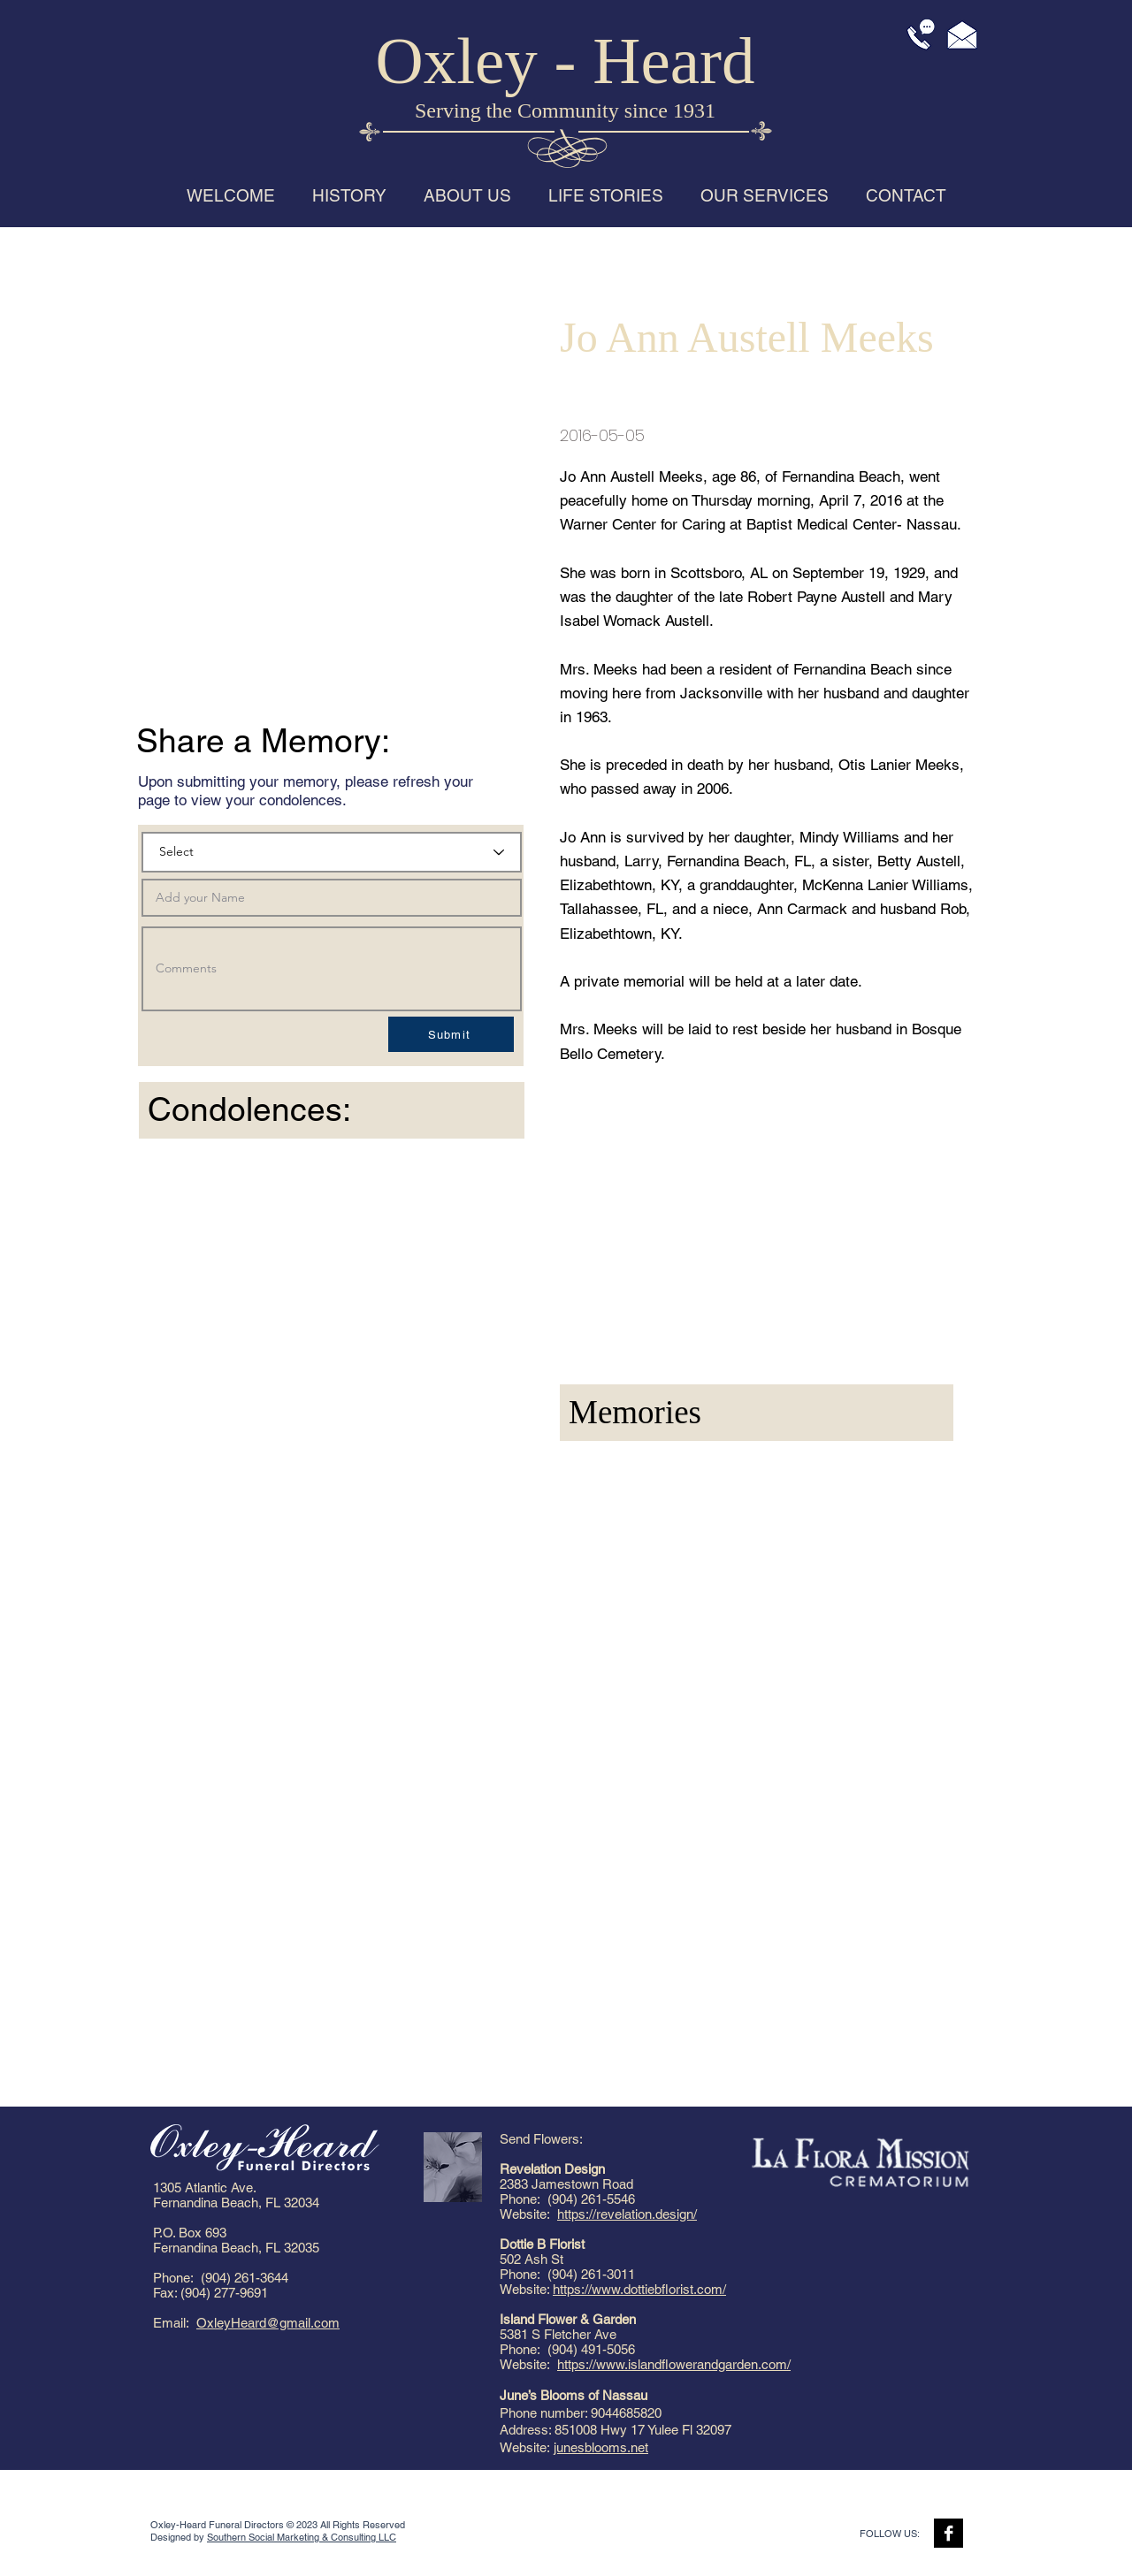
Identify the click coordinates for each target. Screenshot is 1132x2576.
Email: (174, 2322)
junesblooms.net (601, 2447)
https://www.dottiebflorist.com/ (639, 2289)
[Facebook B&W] (948, 2533)
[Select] (332, 852)
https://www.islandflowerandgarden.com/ (674, 2364)
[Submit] (451, 1034)
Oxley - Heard (565, 60)
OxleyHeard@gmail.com (268, 2322)
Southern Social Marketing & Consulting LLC (301, 2537)
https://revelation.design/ (627, 2214)
